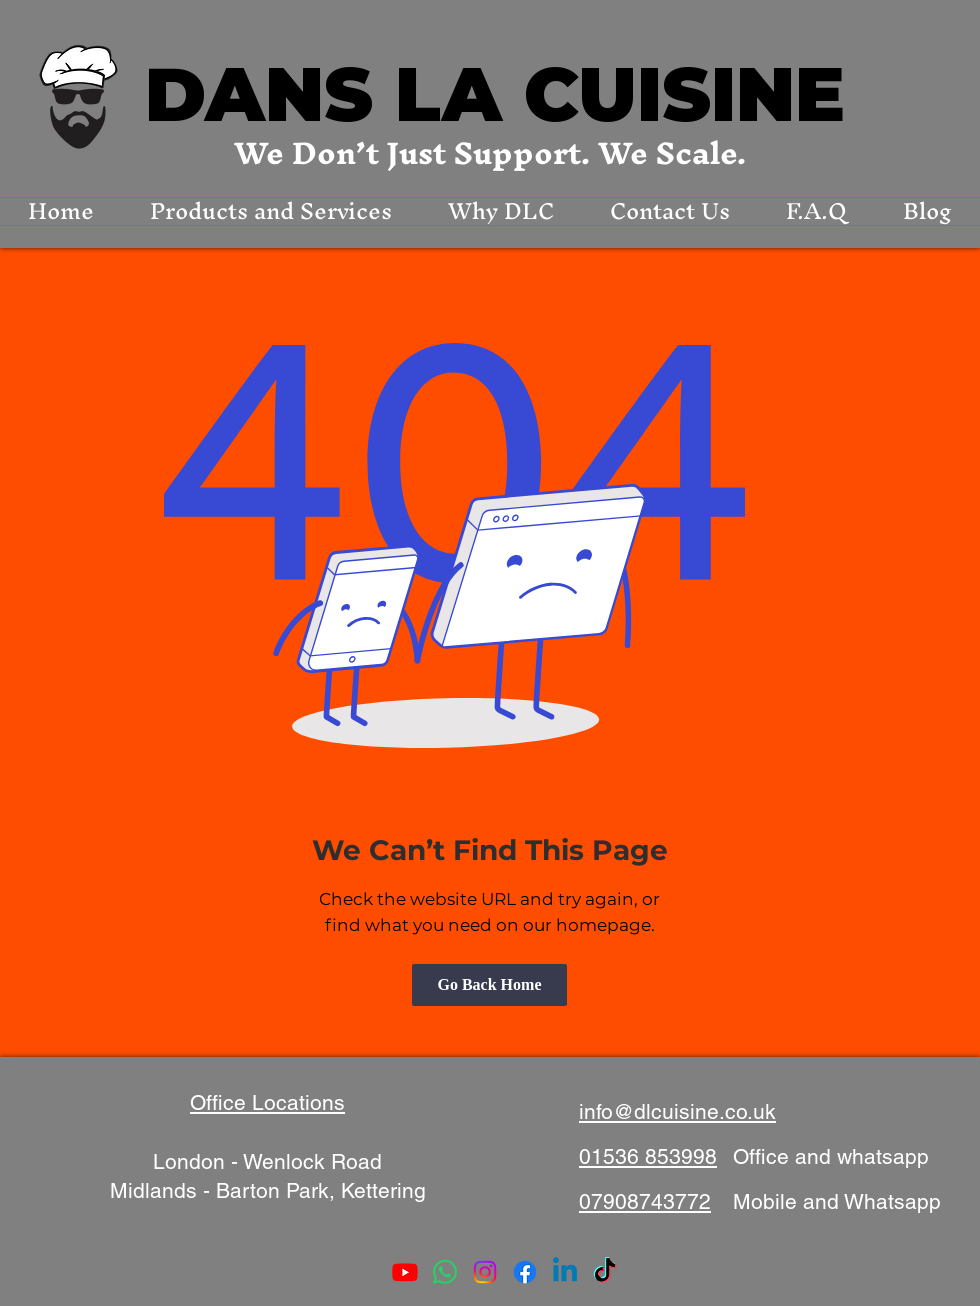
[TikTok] (605, 1272)
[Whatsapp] (445, 1272)
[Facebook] (525, 1272)
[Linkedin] (565, 1272)
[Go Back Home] (489, 985)
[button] (271, 211)
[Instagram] (485, 1272)
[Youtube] (405, 1272)
